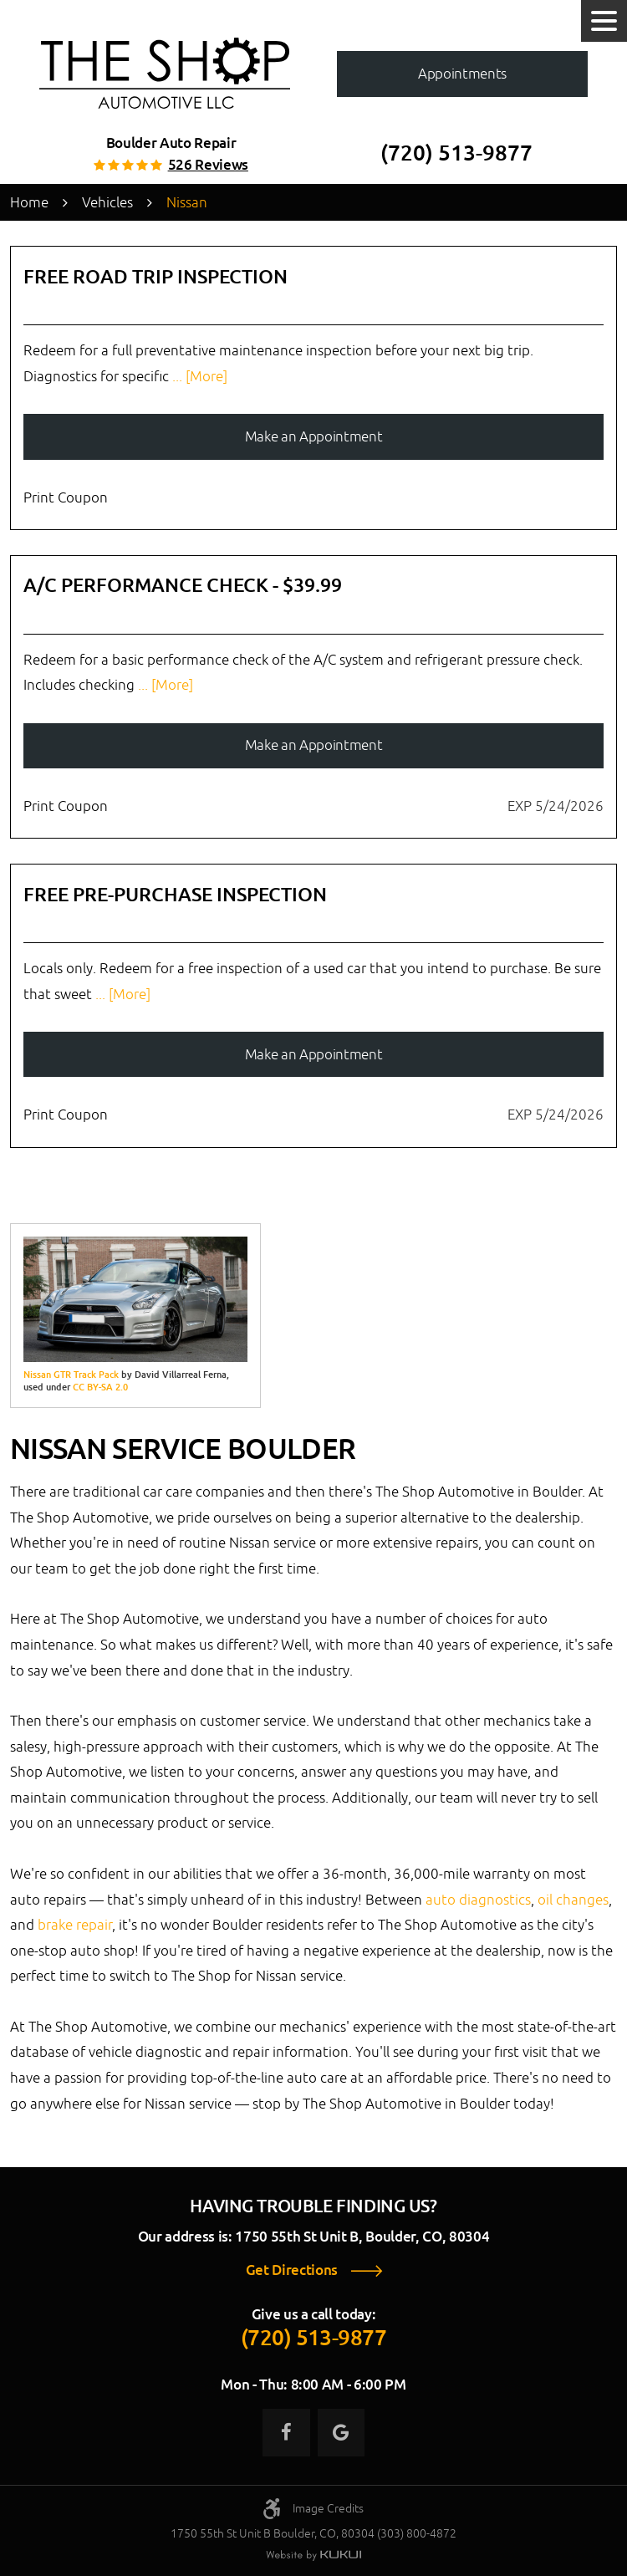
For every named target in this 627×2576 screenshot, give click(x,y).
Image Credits (328, 2508)
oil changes (573, 1899)
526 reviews (208, 165)
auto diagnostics (478, 1899)
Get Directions (292, 2270)
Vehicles (107, 202)
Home (29, 202)
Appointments (462, 73)
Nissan (186, 202)
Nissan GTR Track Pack (71, 1374)
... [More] (198, 376)
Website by (313, 2555)
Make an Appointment (314, 436)
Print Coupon (65, 497)
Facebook (286, 2432)
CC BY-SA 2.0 (100, 1387)
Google (341, 2432)
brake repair (75, 1924)
